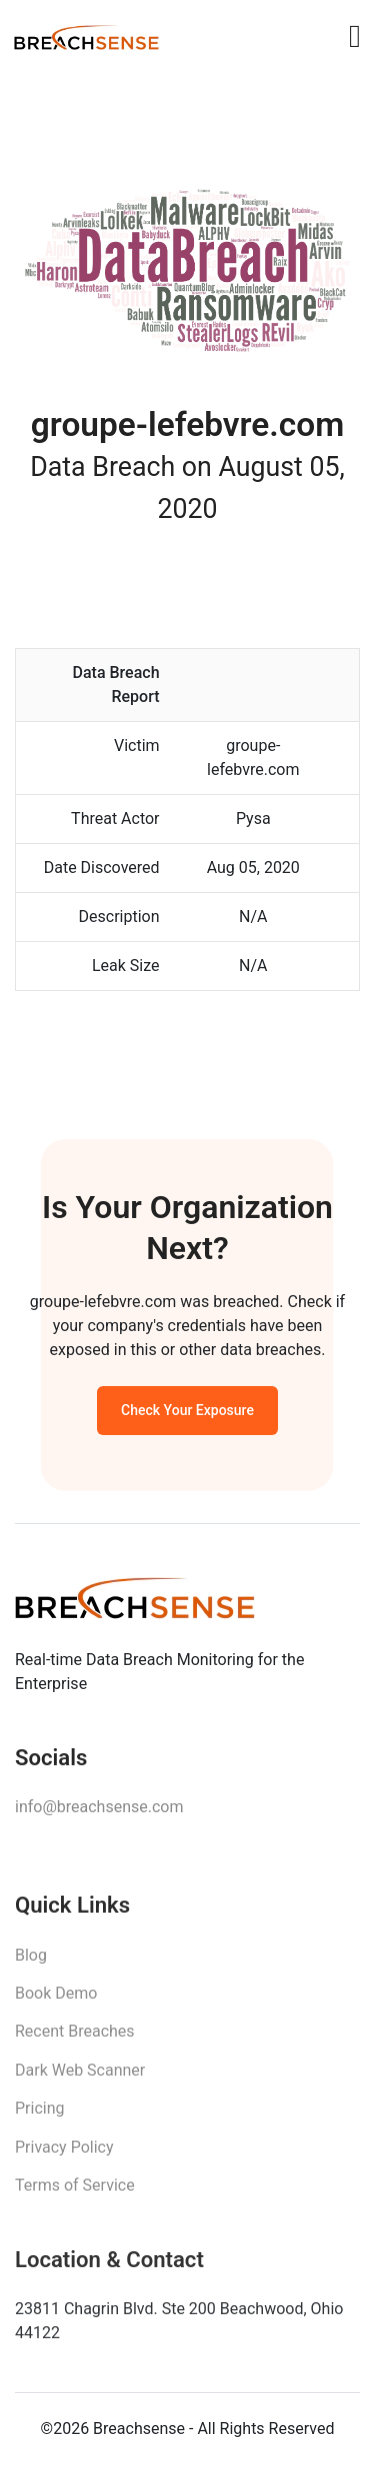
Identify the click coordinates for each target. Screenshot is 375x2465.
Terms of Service (75, 2191)
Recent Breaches (75, 2038)
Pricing (40, 2114)
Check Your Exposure (187, 1413)
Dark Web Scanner (80, 2076)
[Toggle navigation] (355, 36)
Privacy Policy (64, 2153)
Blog (31, 1961)
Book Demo (56, 1999)
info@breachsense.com (99, 1811)
